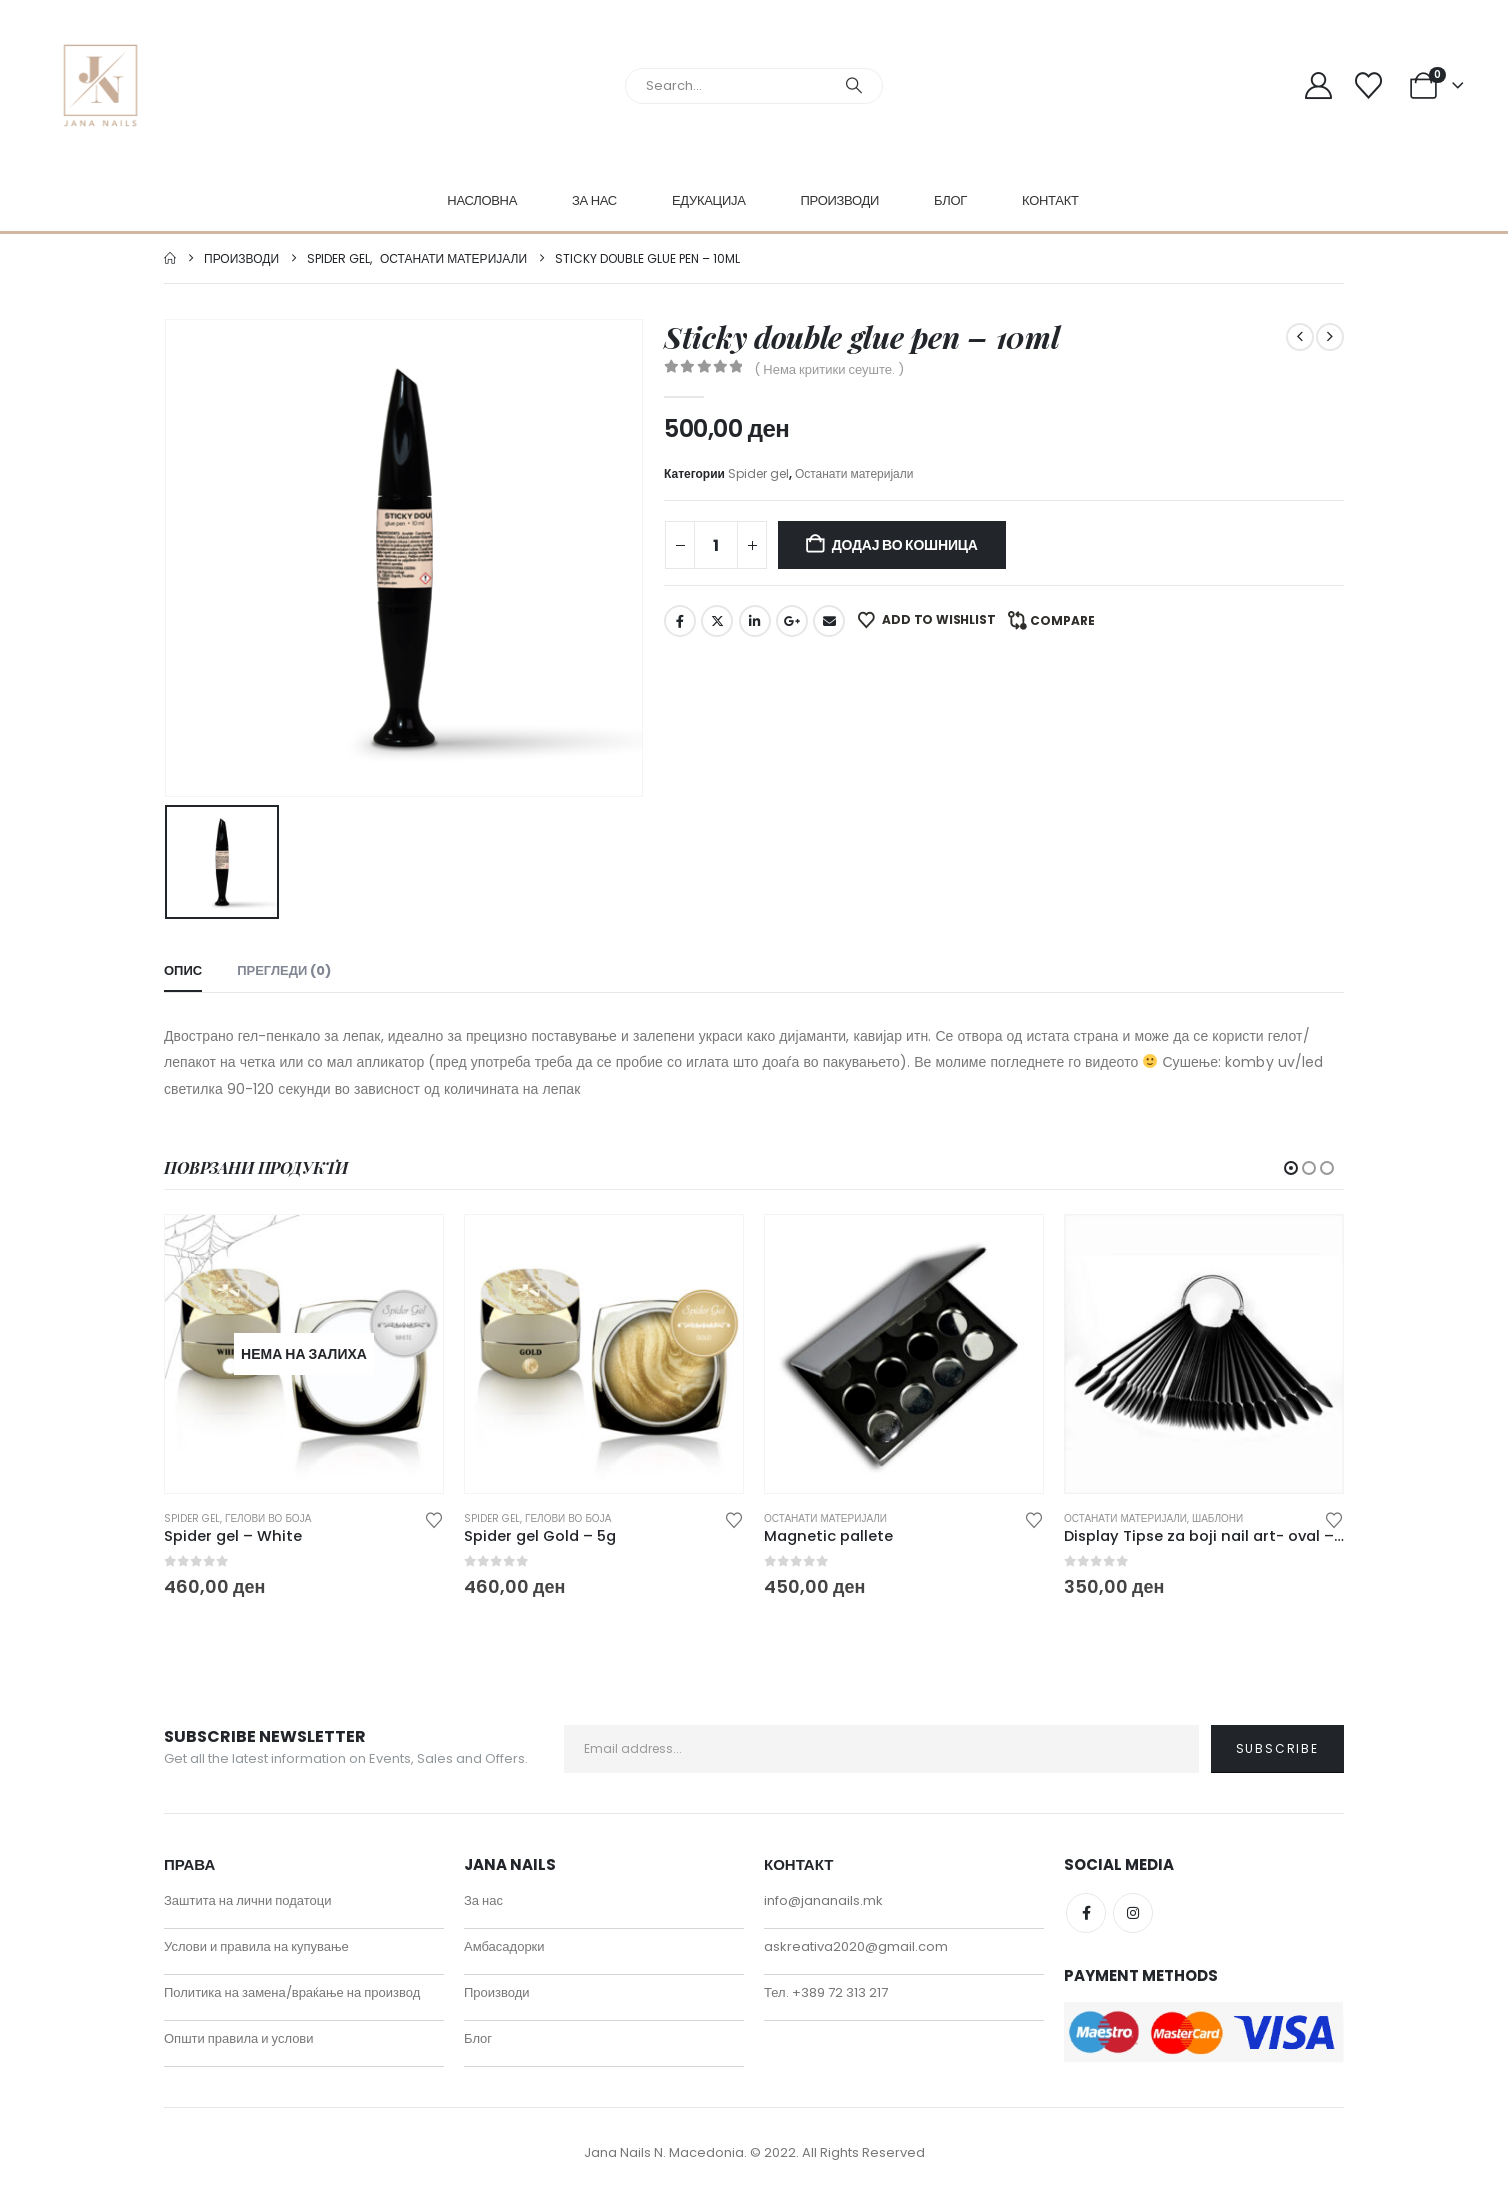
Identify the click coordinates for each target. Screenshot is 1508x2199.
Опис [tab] (183, 970)
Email (829, 621)
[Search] (854, 86)
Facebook (680, 621)
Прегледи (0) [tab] (284, 970)
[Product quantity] (716, 545)
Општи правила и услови (239, 2040)
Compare (1062, 620)
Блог (950, 200)
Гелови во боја (268, 1518)
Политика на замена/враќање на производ (292, 1994)
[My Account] (1318, 85)
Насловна (482, 200)
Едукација (709, 200)
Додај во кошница (905, 545)
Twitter (717, 621)
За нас (594, 200)
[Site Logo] (100, 85)
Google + (792, 621)
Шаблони (1217, 1518)
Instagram (1133, 1915)
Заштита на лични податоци (248, 1902)
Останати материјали (854, 473)
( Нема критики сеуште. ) (829, 369)
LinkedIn (755, 621)
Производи (840, 200)
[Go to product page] (304, 1354)
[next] (1330, 337)
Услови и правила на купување (256, 1948)
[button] (1291, 1168)
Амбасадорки (504, 1948)
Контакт (1050, 200)
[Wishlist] (1369, 85)
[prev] (1300, 337)
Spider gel (758, 473)
